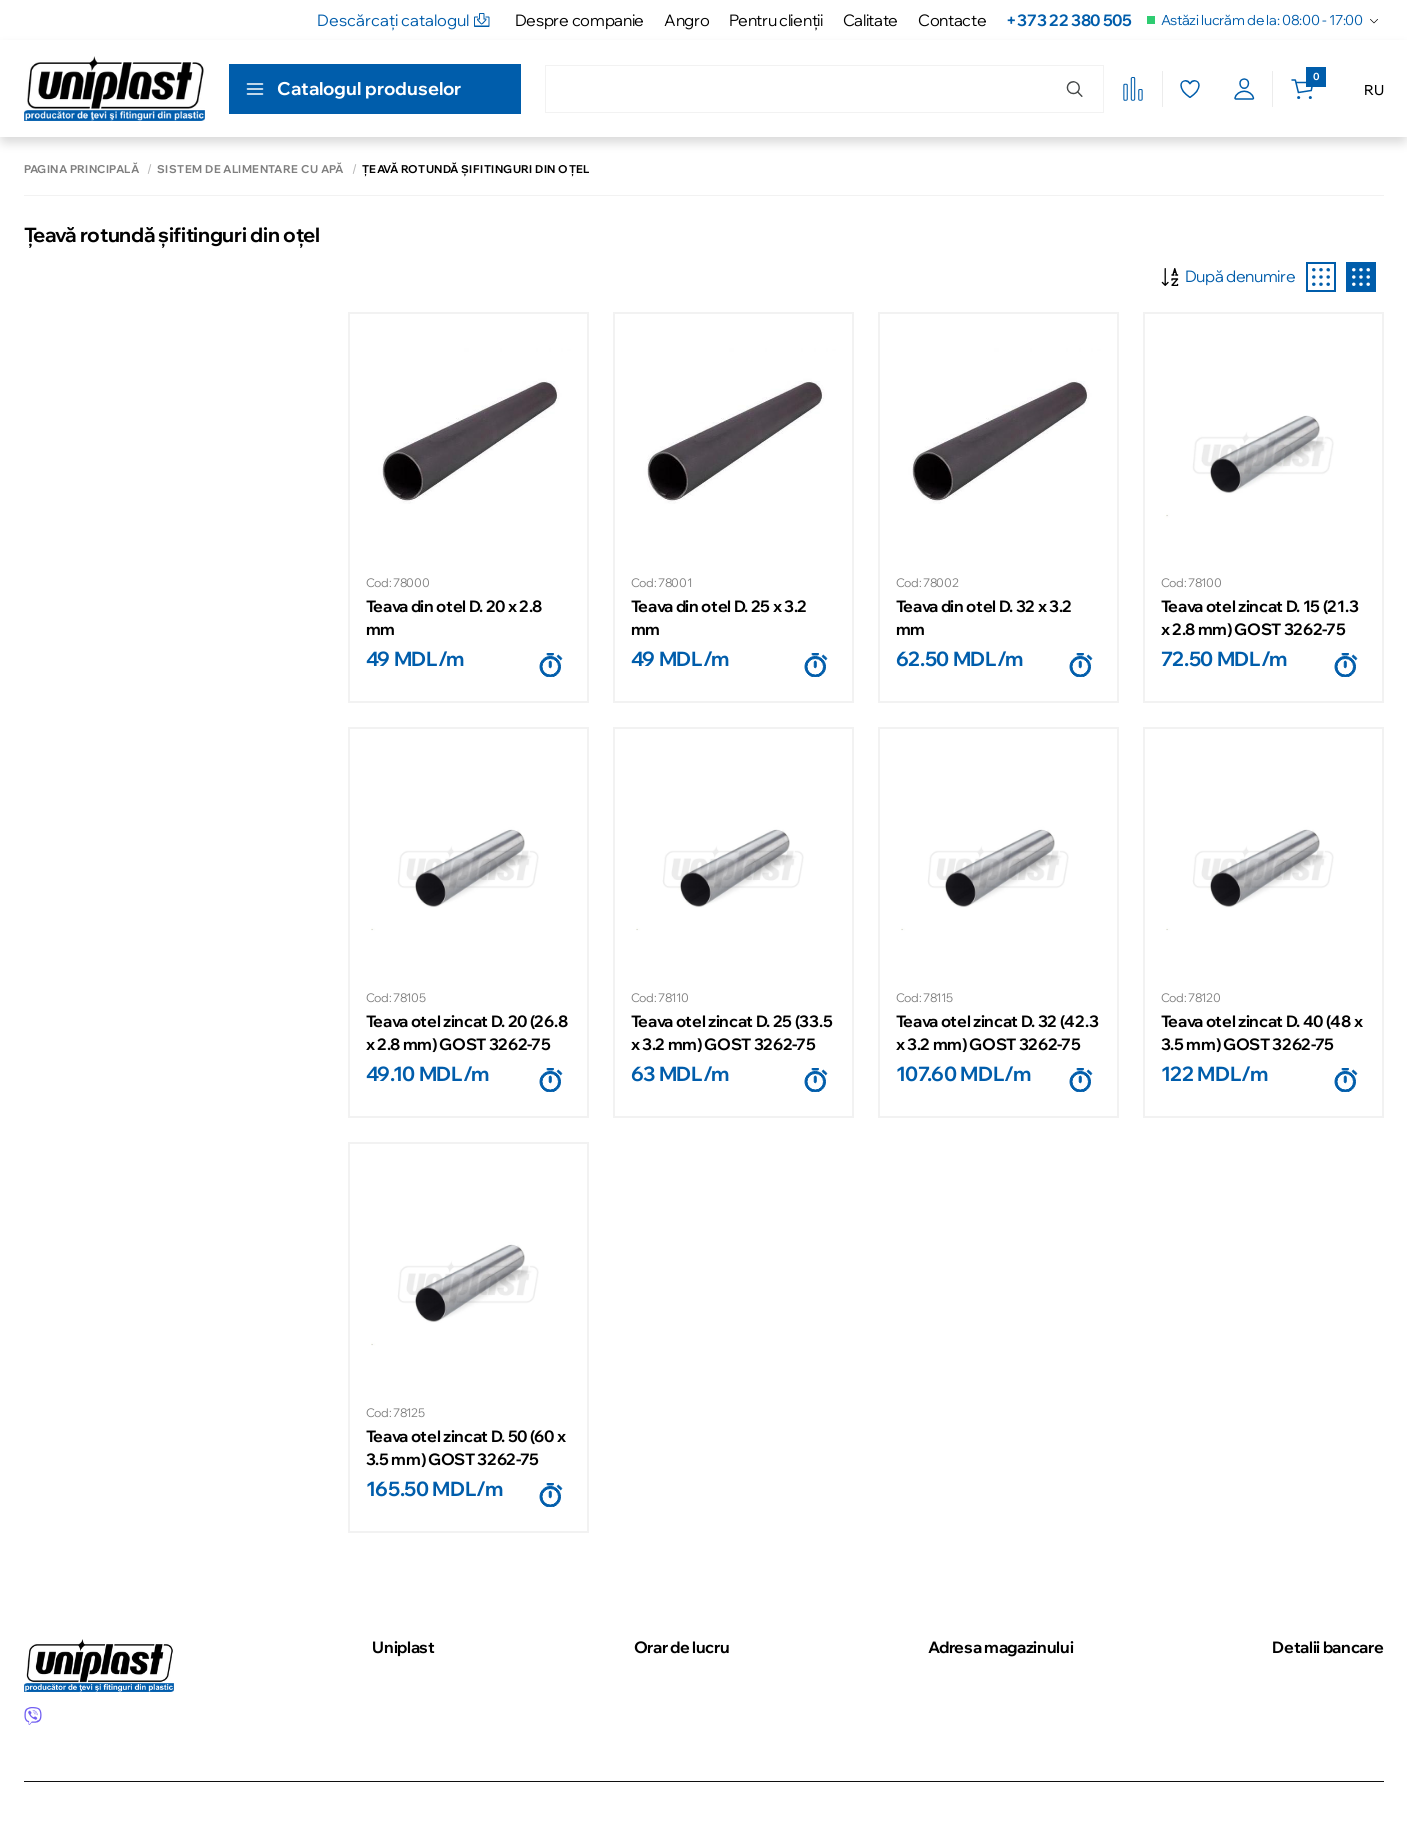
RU (1373, 90)
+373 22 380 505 (1068, 20)
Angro (686, 20)
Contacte (952, 20)
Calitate (870, 20)
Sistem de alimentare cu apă (250, 169)
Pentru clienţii (775, 20)
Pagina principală (81, 169)
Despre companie (579, 20)
